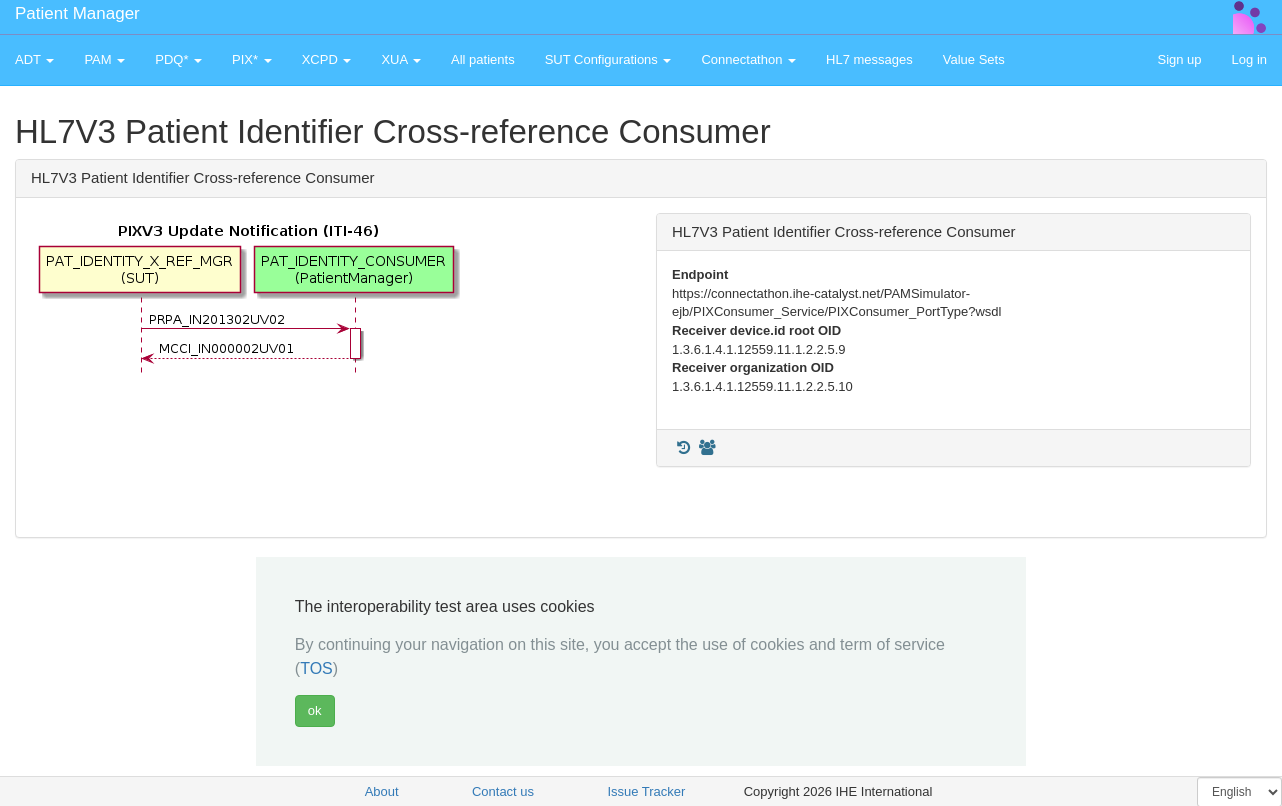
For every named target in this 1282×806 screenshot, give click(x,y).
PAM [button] (104, 59)
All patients (483, 59)
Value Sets (974, 59)
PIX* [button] (252, 59)
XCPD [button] (327, 59)
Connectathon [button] (748, 59)
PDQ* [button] (178, 59)
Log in (1249, 59)
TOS (316, 668)
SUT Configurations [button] (608, 59)
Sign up (1179, 59)
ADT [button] (34, 59)
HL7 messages (869, 59)
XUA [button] (401, 59)
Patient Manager (77, 13)
